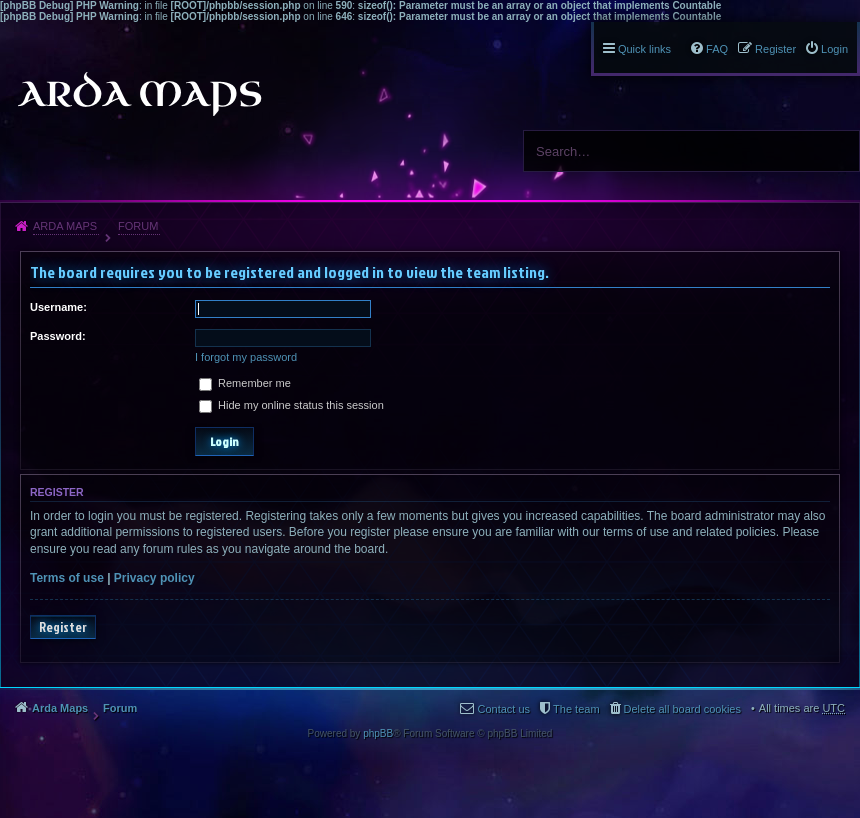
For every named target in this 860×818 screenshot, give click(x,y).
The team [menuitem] (576, 709)
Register (63, 627)
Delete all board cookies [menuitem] (682, 709)
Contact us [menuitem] (503, 709)
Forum (138, 226)
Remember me (245, 383)
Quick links (644, 49)
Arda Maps (65, 226)
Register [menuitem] (775, 49)
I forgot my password (246, 357)
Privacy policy (154, 578)
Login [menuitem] (834, 49)
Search (837, 151)
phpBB (378, 733)
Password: (58, 336)
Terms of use (67, 578)
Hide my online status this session (291, 405)
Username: (58, 307)
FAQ (717, 49)
